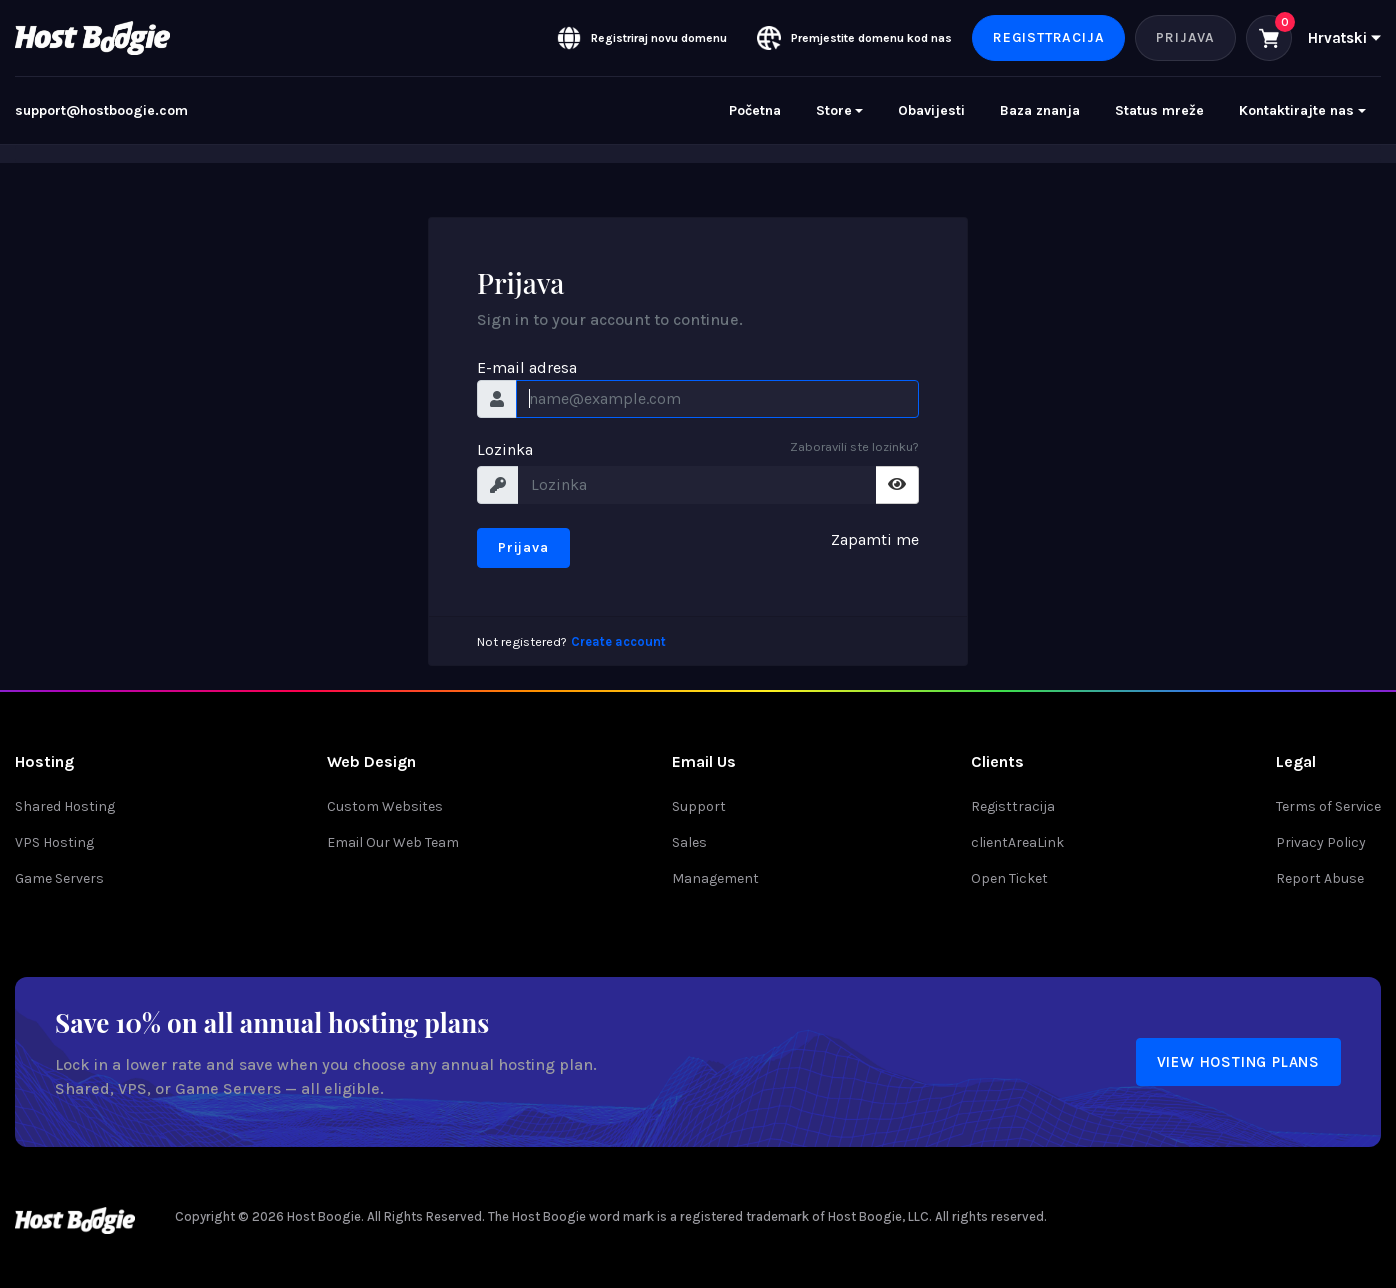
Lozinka (505, 449)
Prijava (1185, 37)
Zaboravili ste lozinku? (854, 446)
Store (834, 110)
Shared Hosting (65, 806)
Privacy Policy (1321, 842)
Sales (689, 842)
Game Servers (59, 878)
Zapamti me (875, 539)
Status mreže (1159, 110)
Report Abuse (1320, 878)
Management (715, 878)
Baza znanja (1040, 110)
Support (699, 806)
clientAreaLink (1017, 842)
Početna (755, 110)
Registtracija (1048, 37)
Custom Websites (385, 806)
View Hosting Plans (1238, 1062)
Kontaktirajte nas (1296, 110)
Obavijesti (931, 110)
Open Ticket (1009, 878)
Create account (618, 641)
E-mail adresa (527, 367)
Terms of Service (1328, 806)
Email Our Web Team (393, 842)
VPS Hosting (54, 842)
